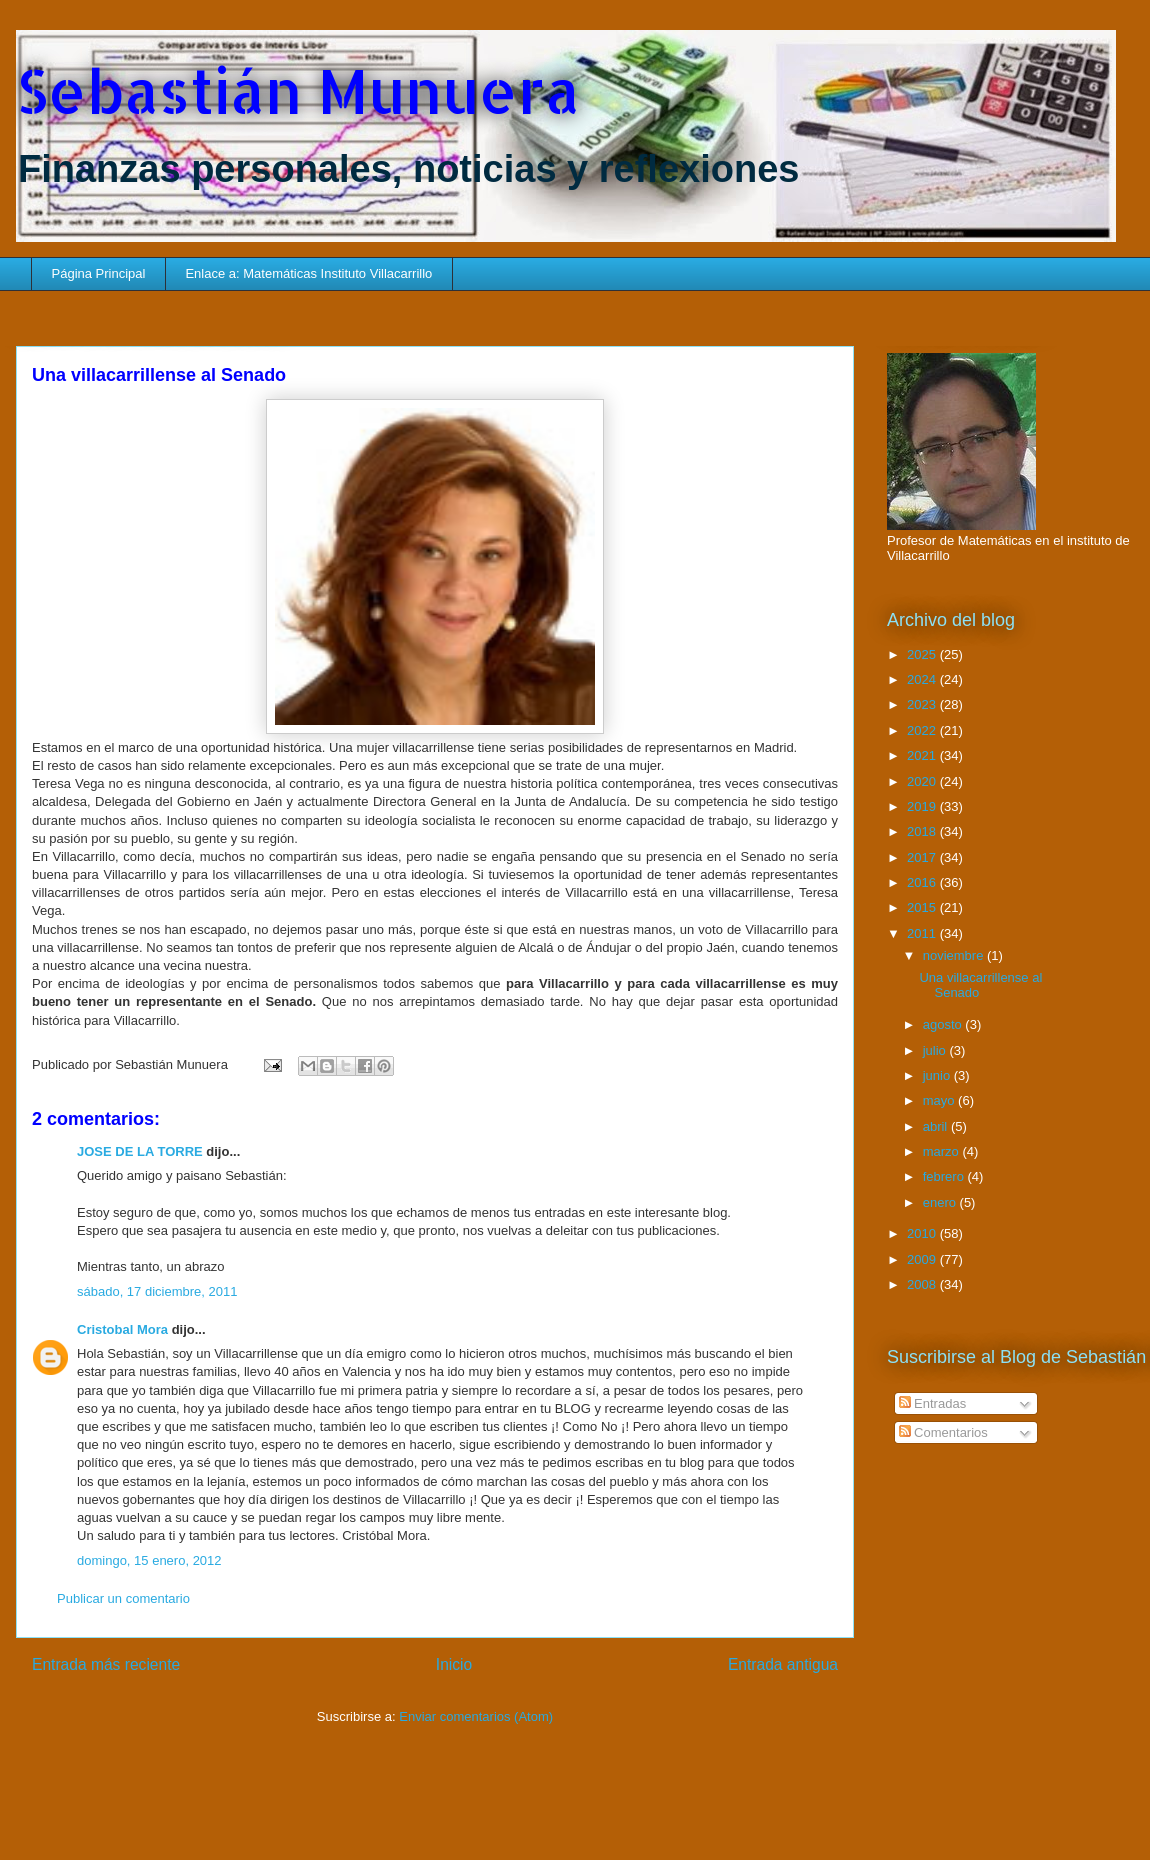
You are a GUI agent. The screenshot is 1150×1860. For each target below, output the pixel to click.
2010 (923, 1233)
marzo (943, 1151)
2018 (923, 831)
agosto (944, 1024)
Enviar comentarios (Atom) (476, 1716)
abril (937, 1126)
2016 (923, 882)
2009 (923, 1259)
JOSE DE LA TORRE (140, 1151)
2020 (923, 781)
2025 (923, 654)
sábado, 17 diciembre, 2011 (157, 1291)
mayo (940, 1100)
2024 (923, 679)
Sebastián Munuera (298, 90)
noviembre (955, 955)
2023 (923, 704)
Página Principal (99, 273)
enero (941, 1202)
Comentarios (943, 1432)
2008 (923, 1284)
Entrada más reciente (106, 1664)
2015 (923, 907)
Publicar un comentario (123, 1598)
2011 (923, 933)
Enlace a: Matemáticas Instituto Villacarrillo (308, 273)
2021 (923, 755)
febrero (945, 1176)
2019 (923, 806)
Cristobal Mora (122, 1329)
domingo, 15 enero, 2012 (149, 1560)
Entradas (933, 1403)
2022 (923, 730)
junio (938, 1075)
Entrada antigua (783, 1664)
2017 (923, 857)
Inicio (454, 1664)
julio (936, 1050)
